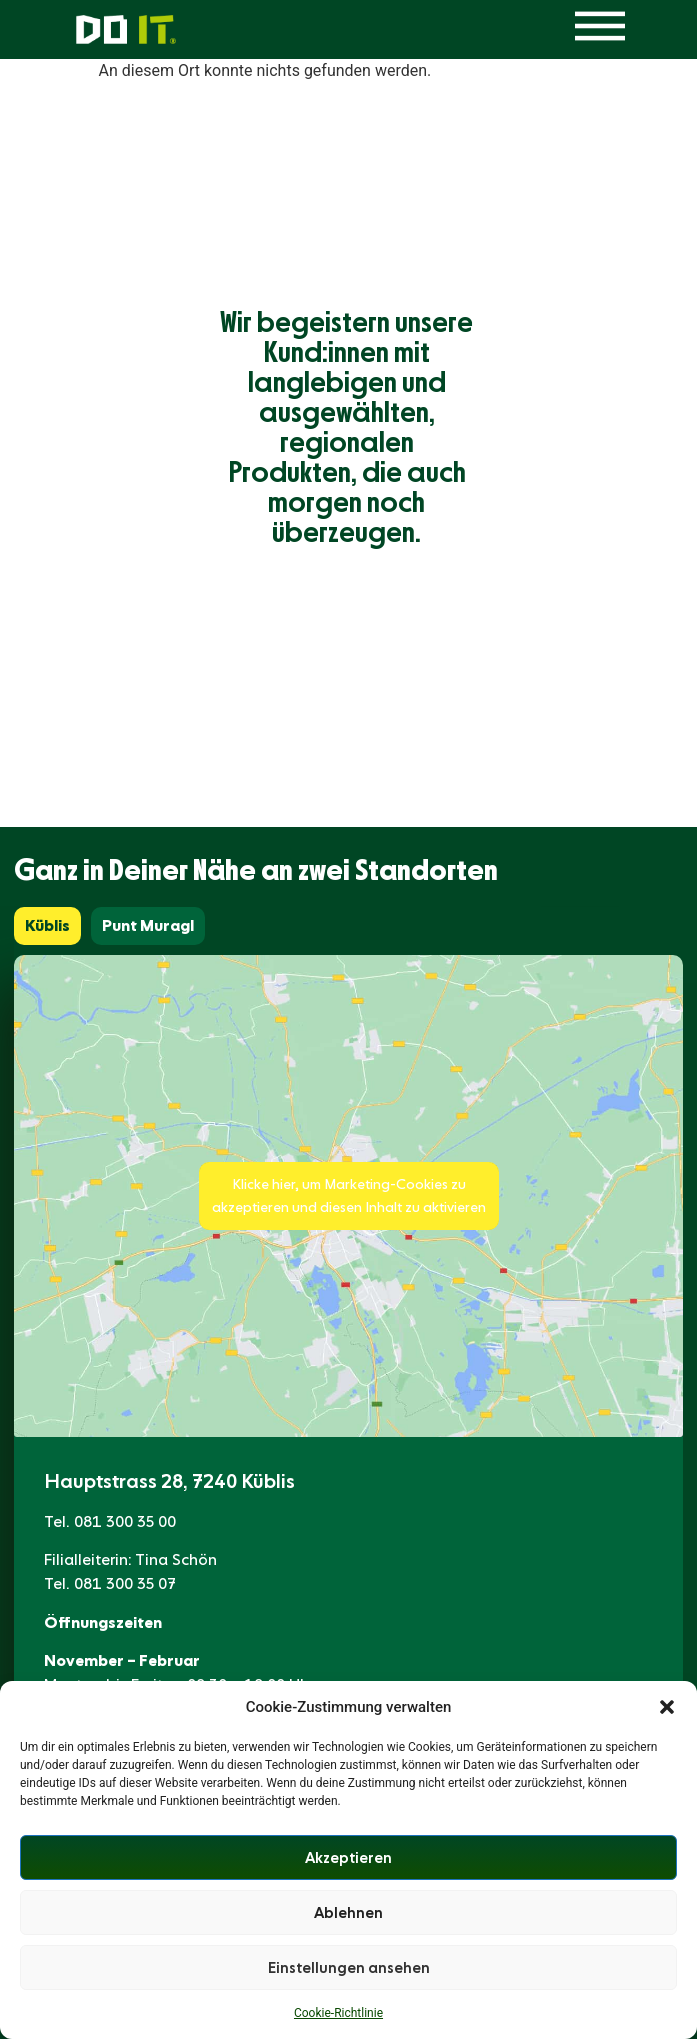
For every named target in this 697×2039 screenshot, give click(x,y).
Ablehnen (348, 1913)
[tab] (47, 926)
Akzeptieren (348, 1858)
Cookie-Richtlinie (338, 2013)
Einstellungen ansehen (349, 1968)
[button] (667, 1707)
